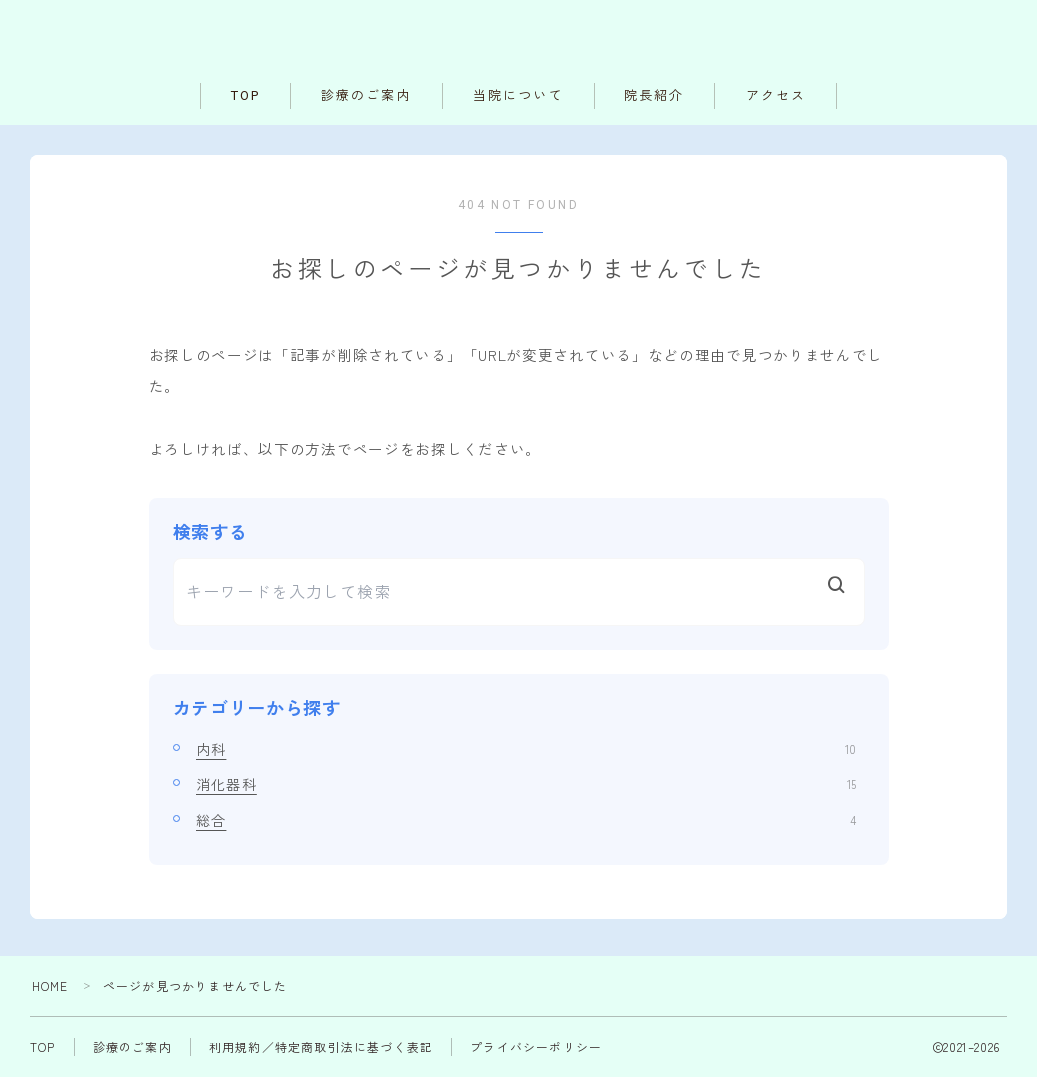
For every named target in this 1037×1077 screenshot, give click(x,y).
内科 (526, 749)
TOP (245, 95)
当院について (518, 95)
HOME (50, 985)
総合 (526, 820)
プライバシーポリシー (536, 1046)
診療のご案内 (366, 95)
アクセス (776, 95)
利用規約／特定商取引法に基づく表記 (321, 1046)
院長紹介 (654, 95)
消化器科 (526, 784)
